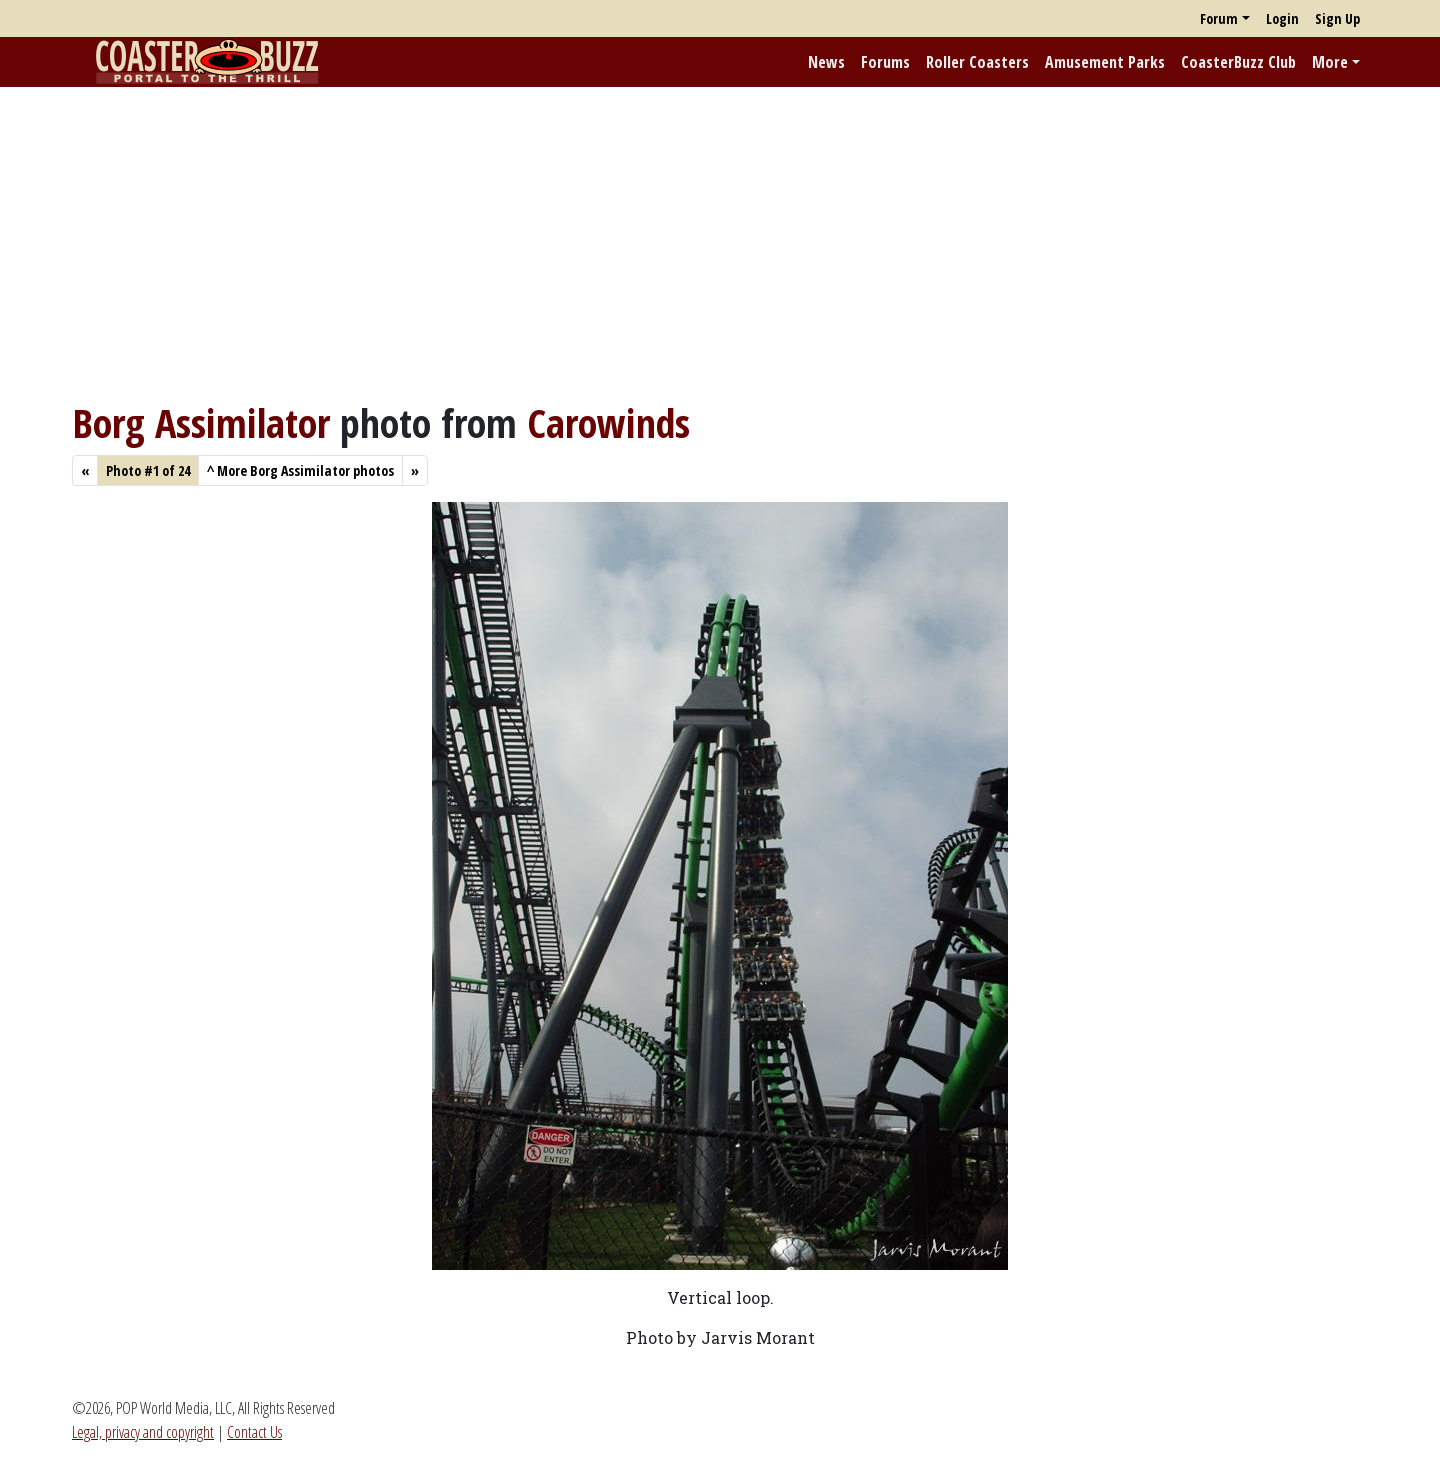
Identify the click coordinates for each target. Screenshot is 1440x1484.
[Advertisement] (720, 243)
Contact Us (254, 1432)
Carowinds (608, 422)
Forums (885, 62)
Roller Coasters (977, 62)
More (1330, 62)
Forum (1219, 18)
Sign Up (1337, 18)
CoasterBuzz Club (1238, 62)
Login (1282, 18)
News (826, 62)
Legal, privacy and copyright (143, 1432)
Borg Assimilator (201, 422)
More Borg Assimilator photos (300, 470)
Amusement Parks (1105, 62)
